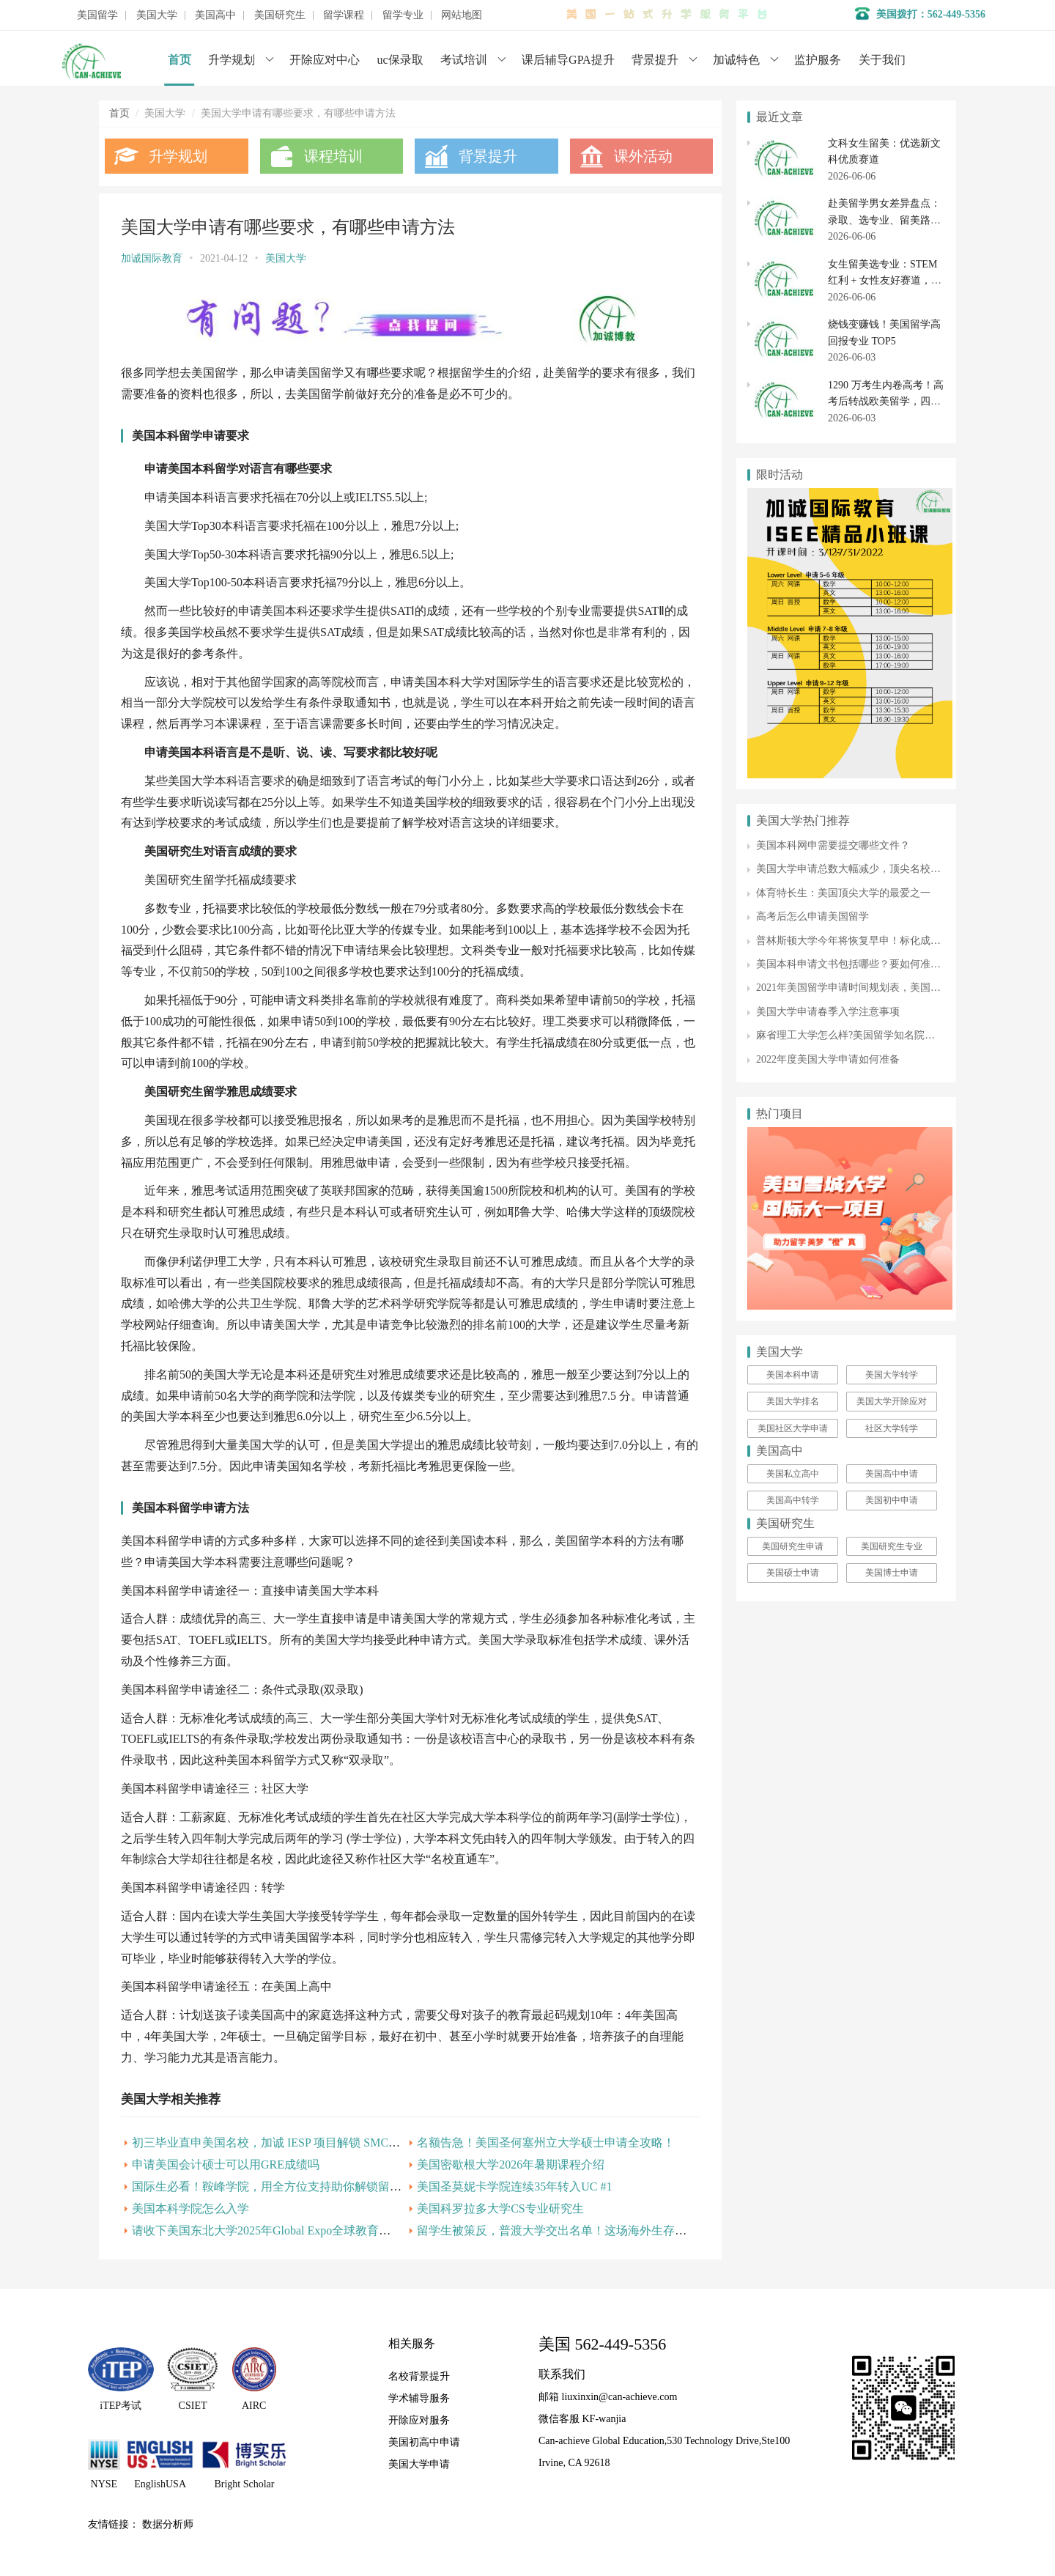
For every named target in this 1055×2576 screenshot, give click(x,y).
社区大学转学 (891, 1428)
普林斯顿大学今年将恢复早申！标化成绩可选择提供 (874, 940)
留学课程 (343, 15)
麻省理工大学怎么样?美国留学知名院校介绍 (855, 1035)
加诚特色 (736, 59)
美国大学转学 (891, 1375)
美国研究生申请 (792, 1546)
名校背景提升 (419, 2376)
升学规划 (231, 59)
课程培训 (333, 156)
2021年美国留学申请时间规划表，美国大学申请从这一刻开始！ (899, 987)
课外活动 (643, 156)
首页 (179, 59)
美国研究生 (280, 15)
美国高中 (215, 15)
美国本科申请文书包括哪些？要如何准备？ (853, 964)
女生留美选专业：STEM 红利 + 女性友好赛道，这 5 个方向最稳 (884, 281)
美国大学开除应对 (891, 1401)
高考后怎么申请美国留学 (812, 916)
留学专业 (402, 15)
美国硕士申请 (792, 1573)
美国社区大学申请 (793, 1428)
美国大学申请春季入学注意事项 (828, 1011)
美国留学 (97, 15)
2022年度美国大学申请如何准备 (828, 1059)
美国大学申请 (419, 2464)
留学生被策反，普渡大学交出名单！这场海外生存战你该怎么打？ (587, 2230)
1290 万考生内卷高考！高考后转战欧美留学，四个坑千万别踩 (886, 402)
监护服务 (817, 59)
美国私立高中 (792, 1474)
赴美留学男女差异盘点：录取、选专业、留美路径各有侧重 (884, 220)
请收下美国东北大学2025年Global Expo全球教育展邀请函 (279, 2230)
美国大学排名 (792, 1401)
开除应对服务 (419, 2420)
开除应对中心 (324, 59)
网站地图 (461, 15)
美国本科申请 (792, 1375)
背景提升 (655, 59)
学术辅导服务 (419, 2398)
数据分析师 (167, 2524)
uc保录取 (400, 59)
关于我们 (882, 59)
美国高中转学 (792, 1500)
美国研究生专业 (891, 1546)
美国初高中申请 (424, 2442)
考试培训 (463, 59)
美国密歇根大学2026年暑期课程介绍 (510, 2164)
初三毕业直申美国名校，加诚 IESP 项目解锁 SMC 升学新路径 (291, 2142)
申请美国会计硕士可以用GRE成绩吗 (225, 2164)
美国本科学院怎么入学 (190, 2208)
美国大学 (156, 15)
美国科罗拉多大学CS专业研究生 (500, 2208)
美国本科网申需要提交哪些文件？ (833, 845)
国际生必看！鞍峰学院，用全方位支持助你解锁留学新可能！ (290, 2186)
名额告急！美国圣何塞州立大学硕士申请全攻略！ (546, 2142)
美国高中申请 (891, 1474)
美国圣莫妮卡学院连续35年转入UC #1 (514, 2186)
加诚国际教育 (151, 258)
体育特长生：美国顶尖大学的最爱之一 (843, 892)
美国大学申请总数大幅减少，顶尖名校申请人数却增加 (879, 868)
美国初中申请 (891, 1500)
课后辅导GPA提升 (568, 59)
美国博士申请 (891, 1573)
